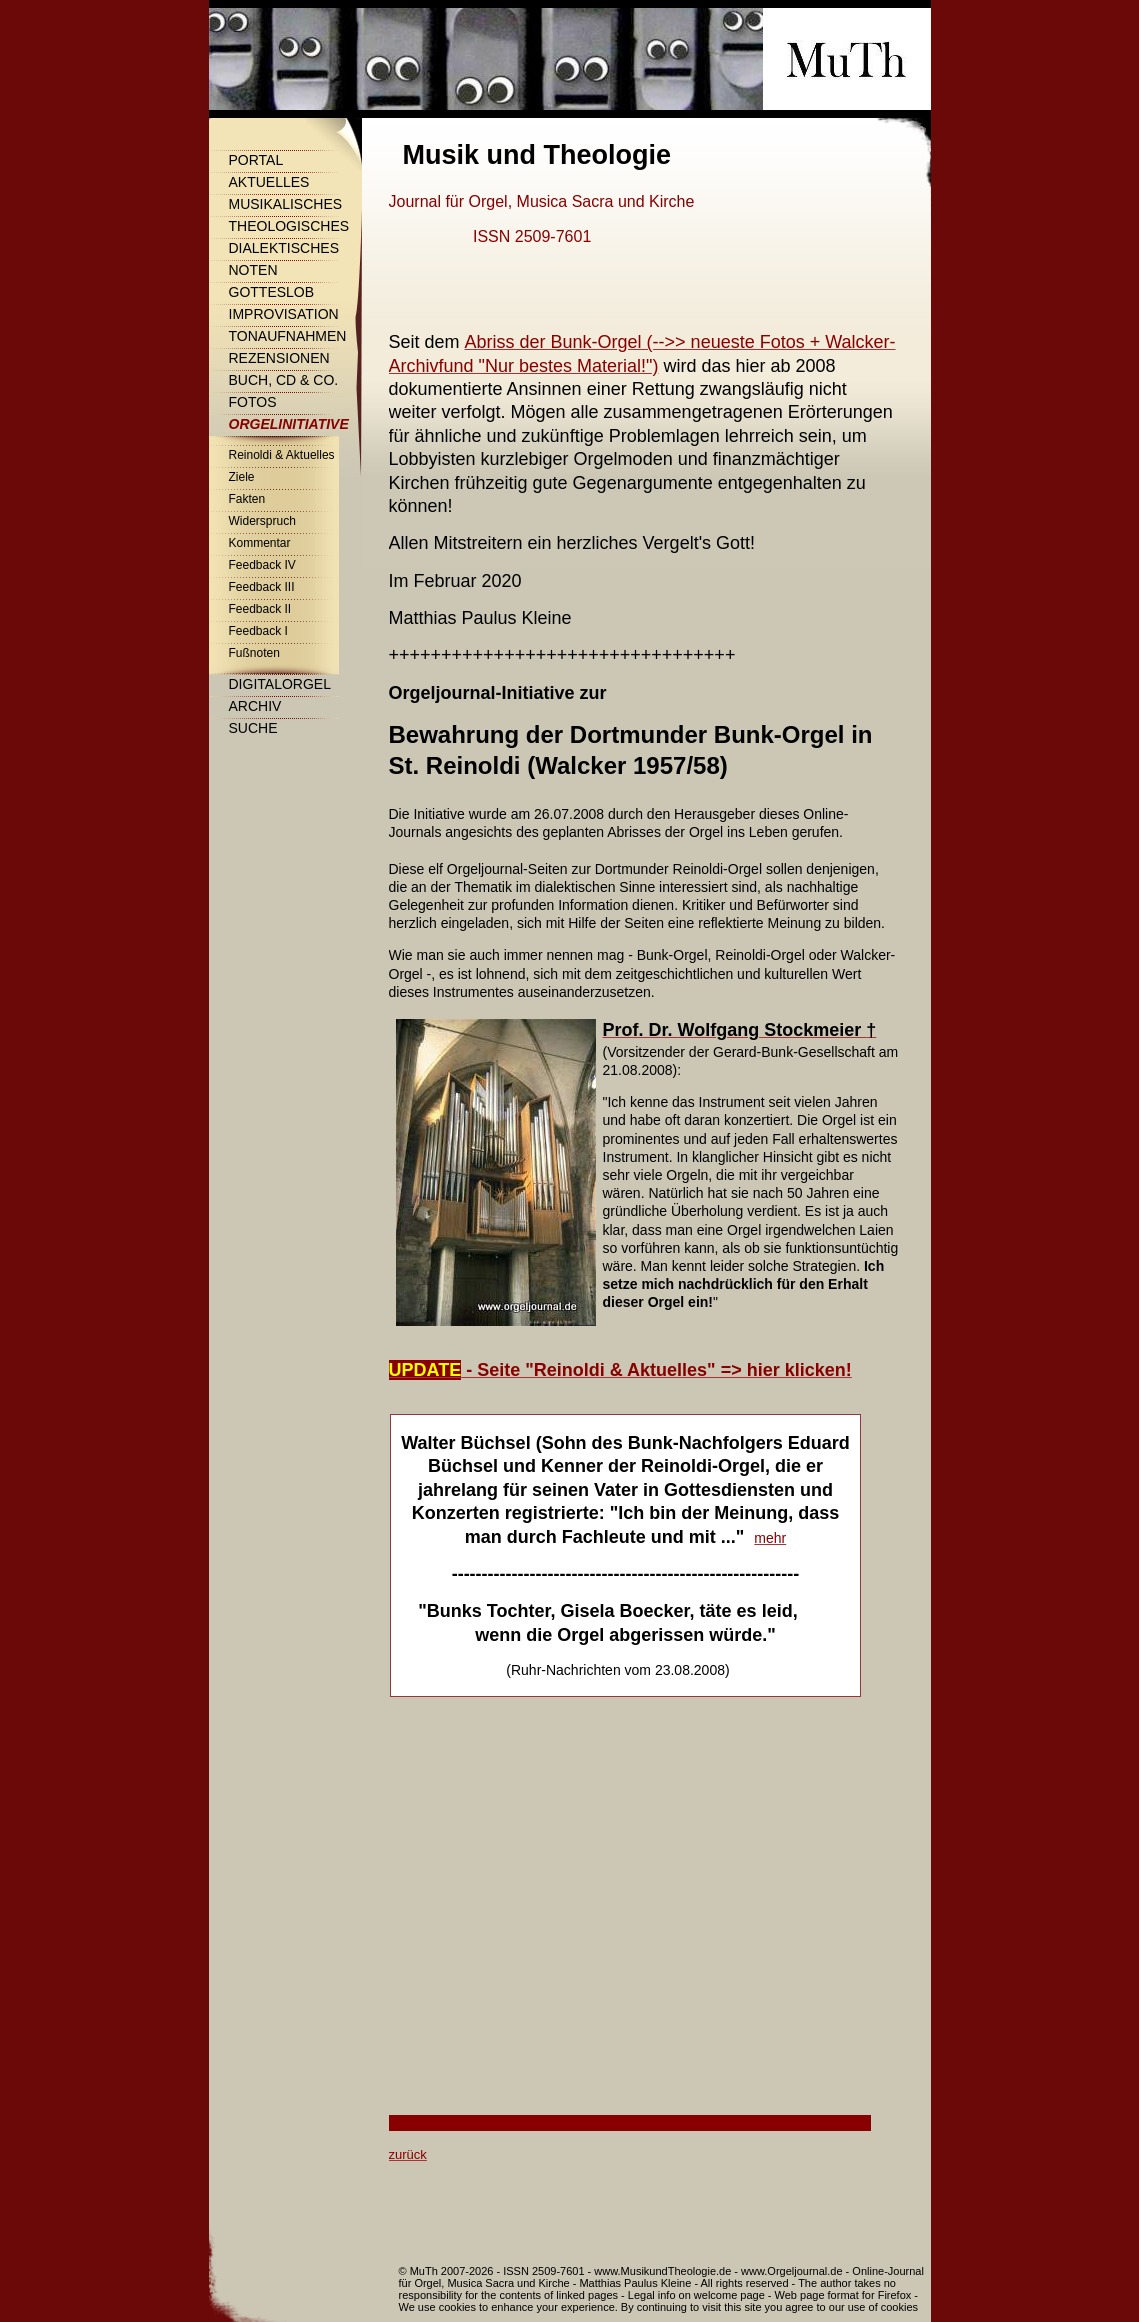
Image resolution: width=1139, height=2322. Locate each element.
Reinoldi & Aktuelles (282, 455)
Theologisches (289, 226)
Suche (253, 728)
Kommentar (260, 543)
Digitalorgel (280, 684)
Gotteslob (272, 292)
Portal (256, 160)
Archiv (255, 706)
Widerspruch (262, 521)
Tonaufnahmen (288, 336)
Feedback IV (262, 565)
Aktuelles (269, 182)
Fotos (253, 402)
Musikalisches (286, 204)
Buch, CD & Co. (284, 380)
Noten (253, 270)
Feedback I (258, 631)
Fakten (247, 499)
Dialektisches (284, 248)
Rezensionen (279, 358)
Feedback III (262, 587)
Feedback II (260, 609)
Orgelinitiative (289, 424)
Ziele (242, 477)
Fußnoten (254, 653)
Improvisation (284, 314)
